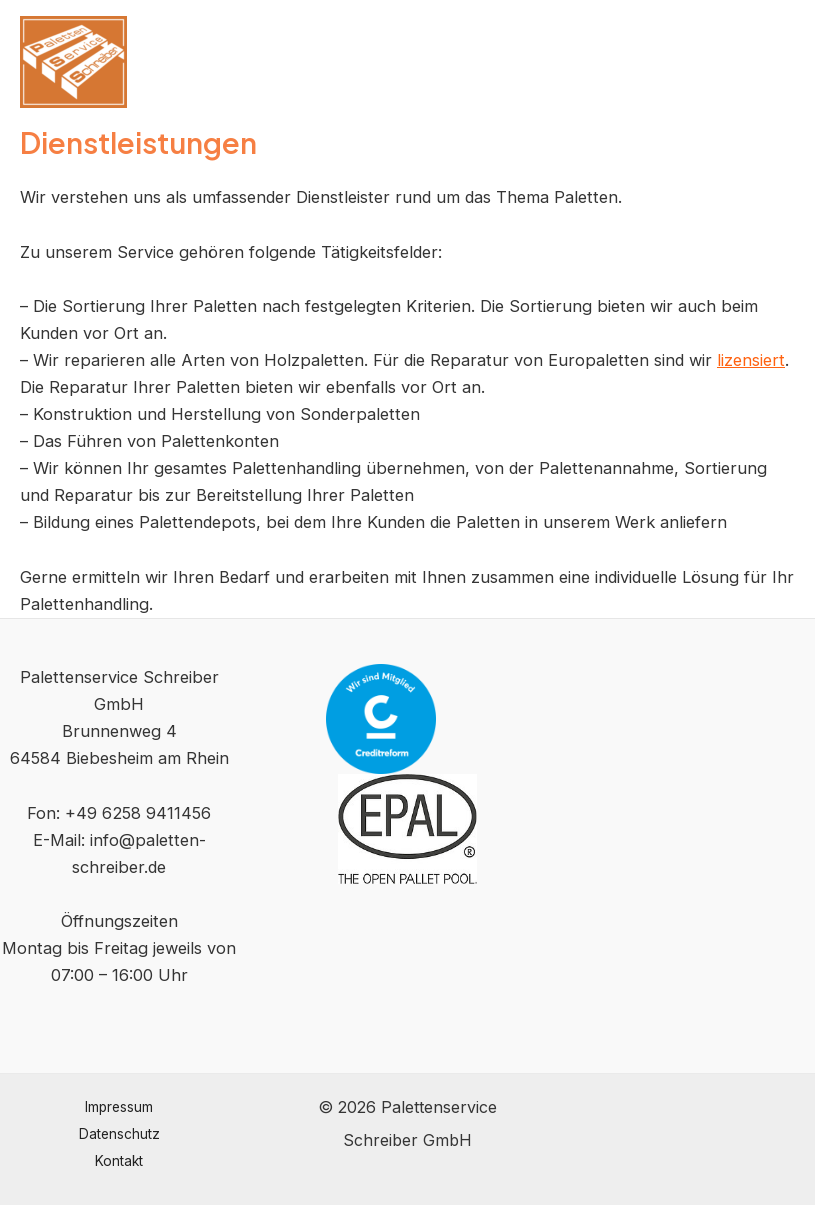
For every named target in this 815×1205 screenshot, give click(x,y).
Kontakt (119, 1161)
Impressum (119, 1107)
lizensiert (751, 360)
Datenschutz (119, 1134)
